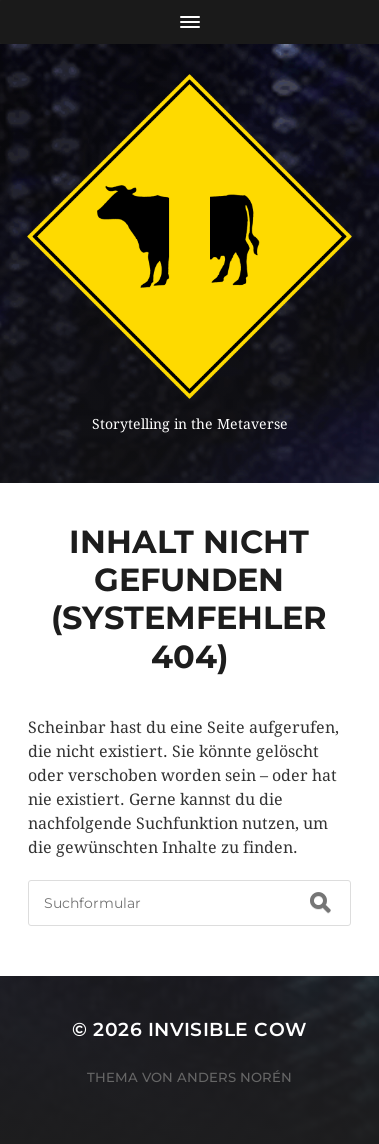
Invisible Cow (227, 1029)
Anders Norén (234, 1077)
